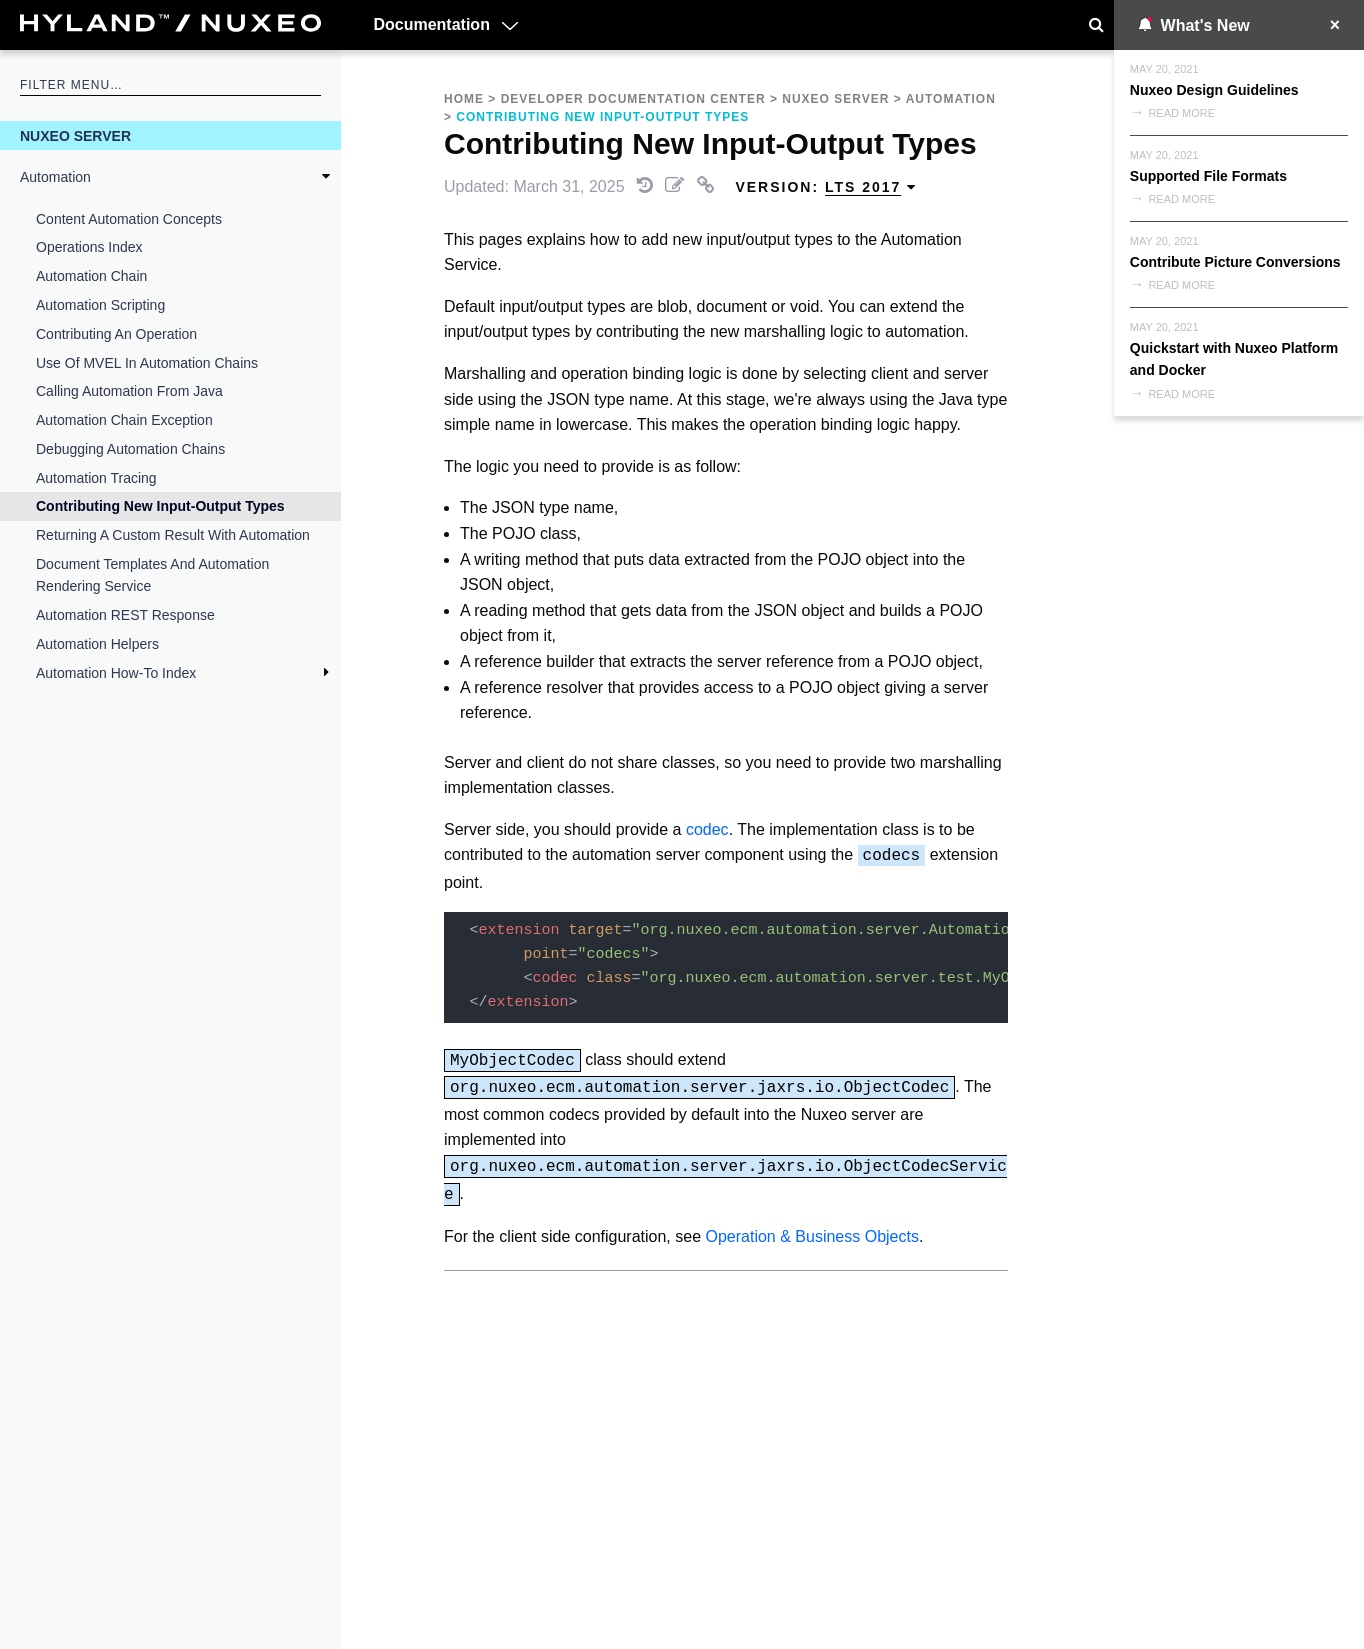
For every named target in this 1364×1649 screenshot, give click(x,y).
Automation (55, 177)
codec (707, 829)
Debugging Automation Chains (130, 449)
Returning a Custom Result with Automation (173, 535)
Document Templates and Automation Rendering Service (152, 575)
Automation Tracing (96, 478)
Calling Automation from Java (129, 391)
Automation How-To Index (116, 673)
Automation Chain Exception (124, 420)
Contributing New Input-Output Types (160, 506)
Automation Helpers (97, 644)
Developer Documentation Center (633, 99)
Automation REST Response (125, 615)
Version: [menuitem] (826, 187)
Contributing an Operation (116, 334)
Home (464, 99)
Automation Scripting (100, 305)
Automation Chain (91, 276)
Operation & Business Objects (811, 1236)
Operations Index (89, 247)
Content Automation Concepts (129, 219)
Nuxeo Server (75, 136)
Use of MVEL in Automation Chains (147, 363)
